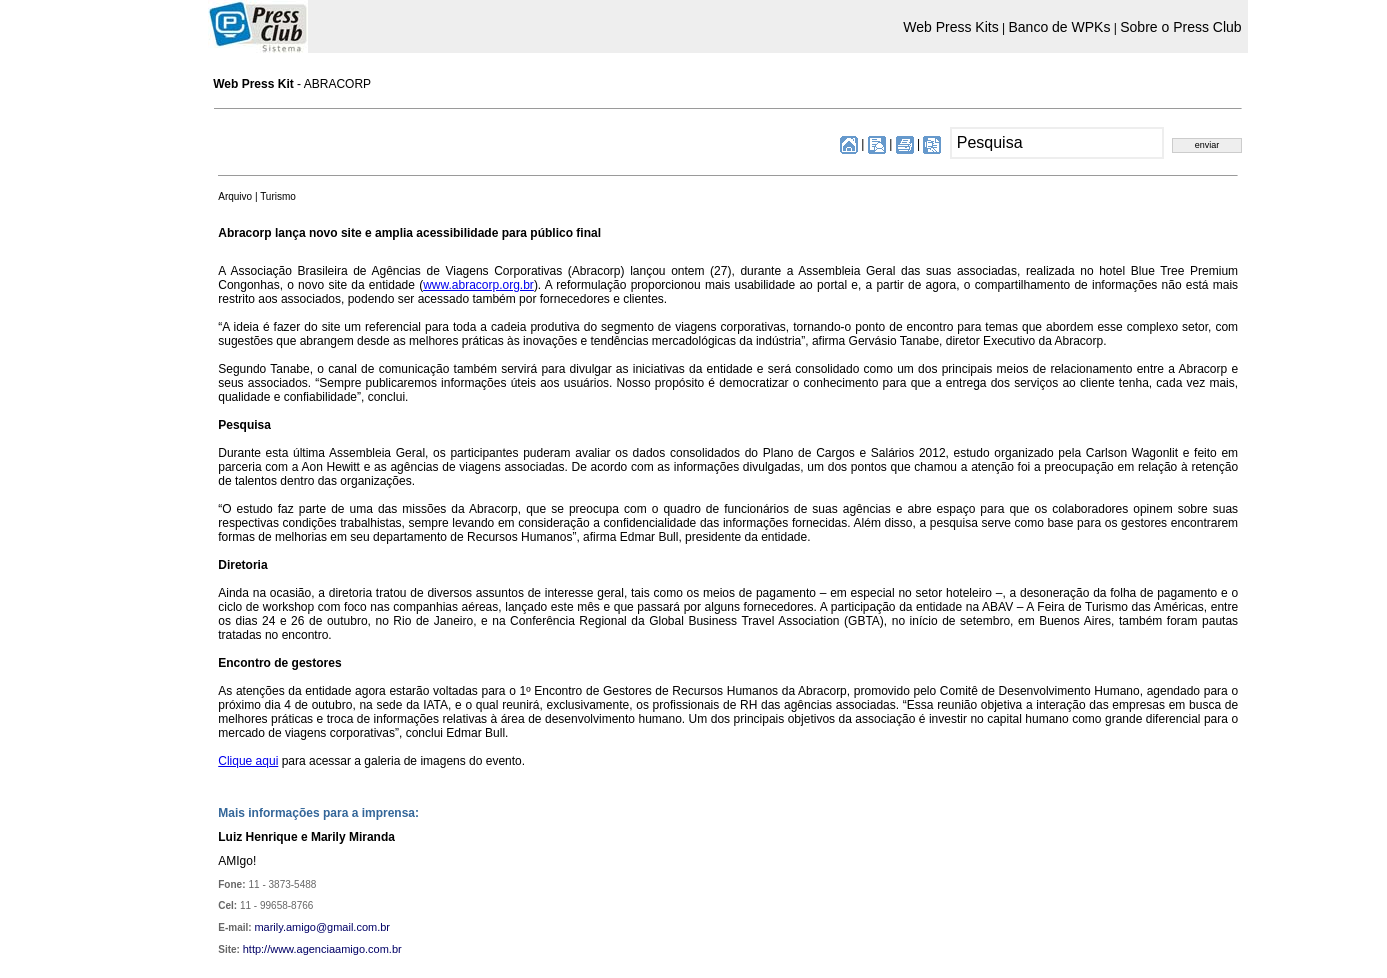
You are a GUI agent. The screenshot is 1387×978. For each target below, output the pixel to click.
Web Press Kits (950, 27)
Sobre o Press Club (1180, 27)
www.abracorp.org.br (478, 285)
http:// (257, 949)
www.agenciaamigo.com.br (335, 949)
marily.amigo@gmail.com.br (322, 927)
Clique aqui (248, 761)
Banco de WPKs (1059, 27)
